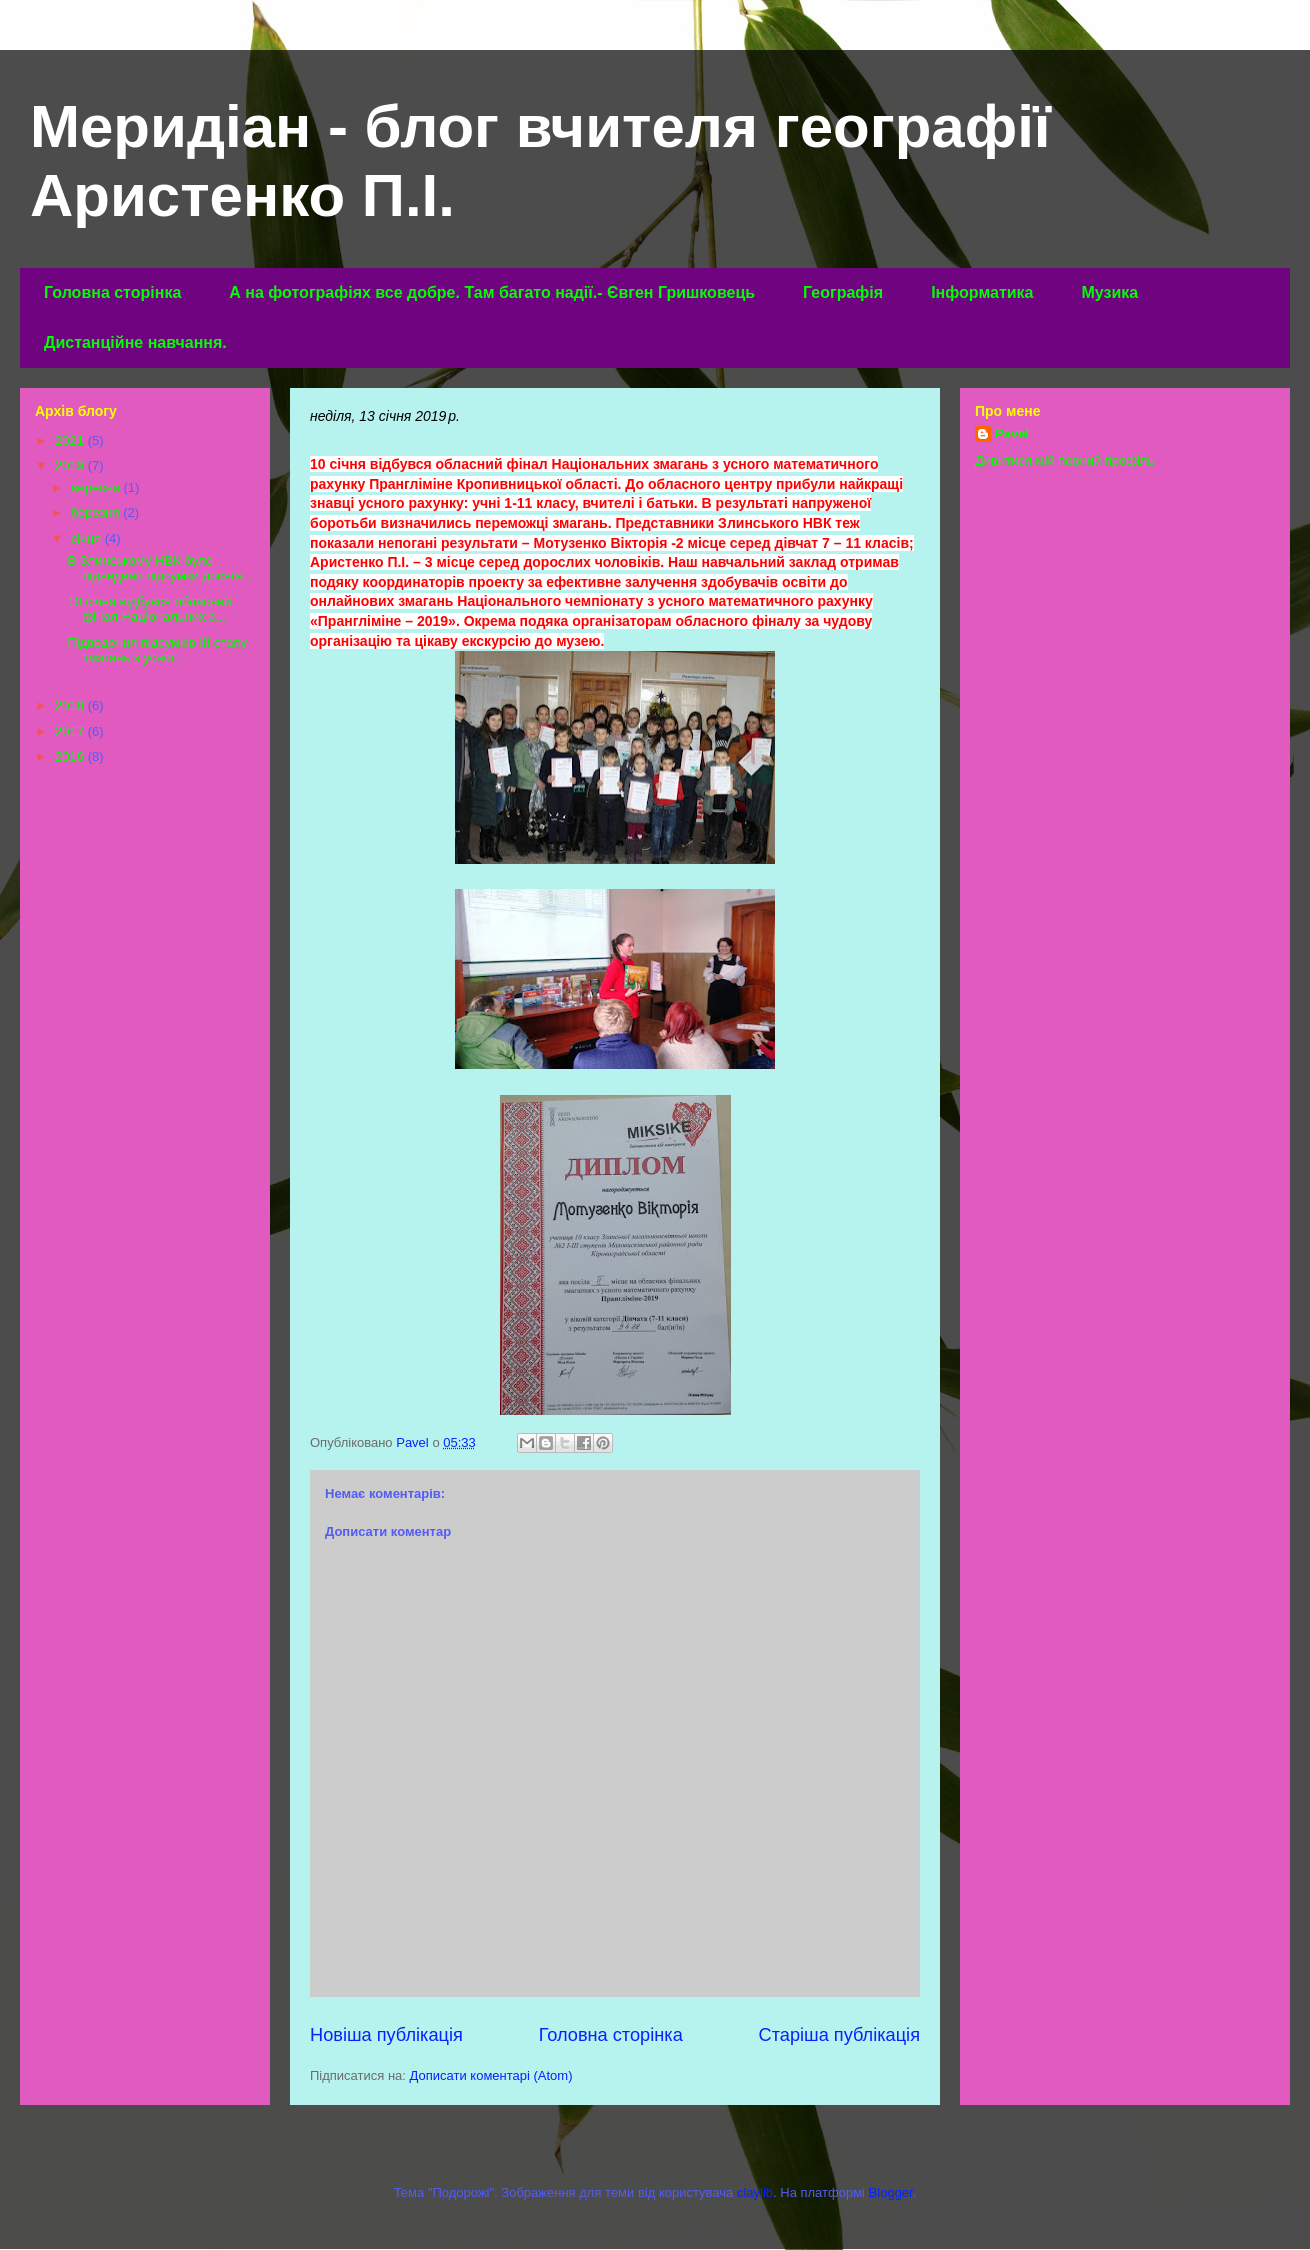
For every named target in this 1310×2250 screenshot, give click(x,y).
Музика (1109, 292)
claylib (755, 2192)
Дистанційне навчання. (135, 342)
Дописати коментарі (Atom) (491, 2075)
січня (88, 538)
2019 (71, 465)
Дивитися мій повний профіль (1064, 460)
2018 (71, 705)
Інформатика (982, 292)
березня (97, 512)
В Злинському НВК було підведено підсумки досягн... (160, 568)
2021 (71, 440)
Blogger (891, 2192)
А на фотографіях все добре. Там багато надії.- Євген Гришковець (492, 292)
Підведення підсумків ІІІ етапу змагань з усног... (157, 650)
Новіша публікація (386, 2035)
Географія (843, 292)
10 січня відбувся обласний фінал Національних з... (149, 609)
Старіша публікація (839, 2035)
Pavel (1012, 433)
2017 (71, 731)
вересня (97, 487)
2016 (71, 756)
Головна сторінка (112, 292)
